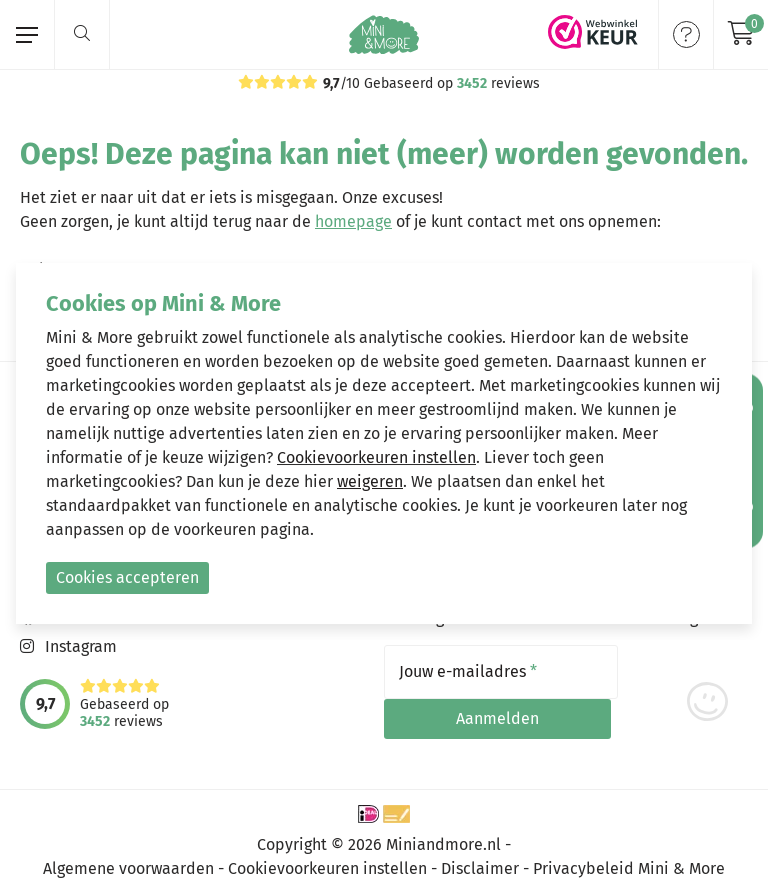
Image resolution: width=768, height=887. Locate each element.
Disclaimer (480, 859)
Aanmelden (685, 671)
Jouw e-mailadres (468, 672)
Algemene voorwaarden (128, 859)
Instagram (81, 646)
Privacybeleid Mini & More (629, 859)
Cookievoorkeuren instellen (327, 859)
